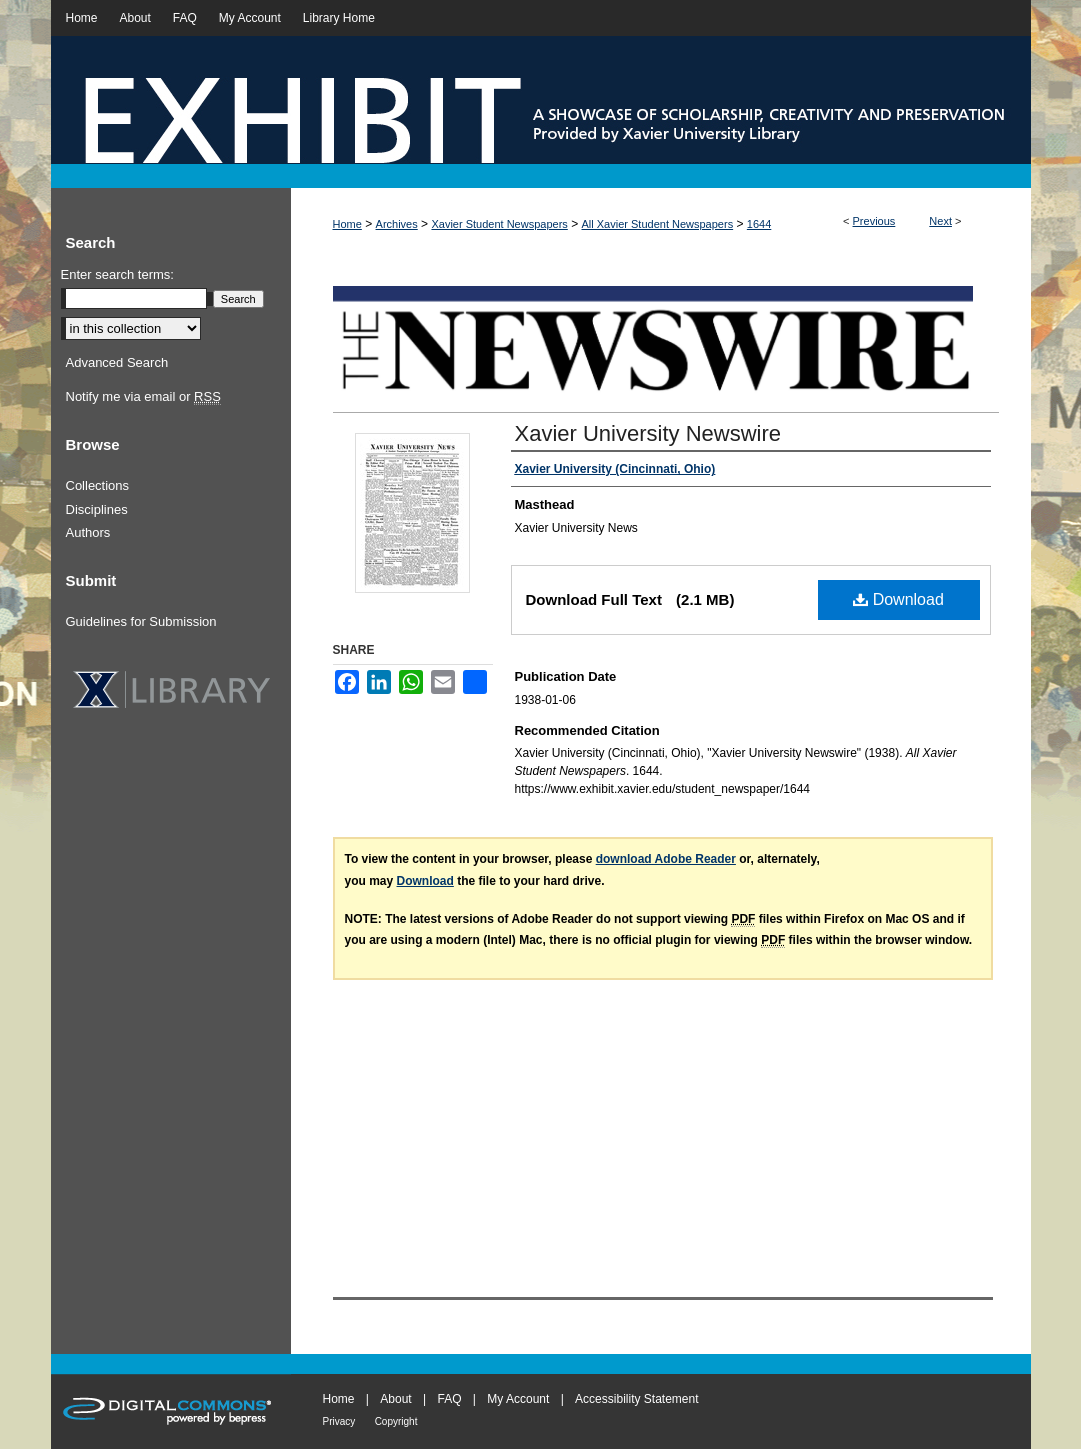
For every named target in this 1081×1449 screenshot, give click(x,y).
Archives (397, 224)
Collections (98, 485)
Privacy (339, 1421)
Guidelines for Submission (141, 621)
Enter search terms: (117, 274)
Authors (88, 532)
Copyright (396, 1421)
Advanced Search (117, 362)
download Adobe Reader (666, 859)
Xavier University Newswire (648, 433)
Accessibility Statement (636, 1399)
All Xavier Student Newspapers (658, 224)
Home (347, 224)
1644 (759, 224)
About (395, 1399)
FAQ (449, 1399)
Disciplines (97, 509)
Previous (874, 221)
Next (940, 221)
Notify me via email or (143, 397)
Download (898, 599)
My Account (518, 1399)
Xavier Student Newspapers (499, 224)
